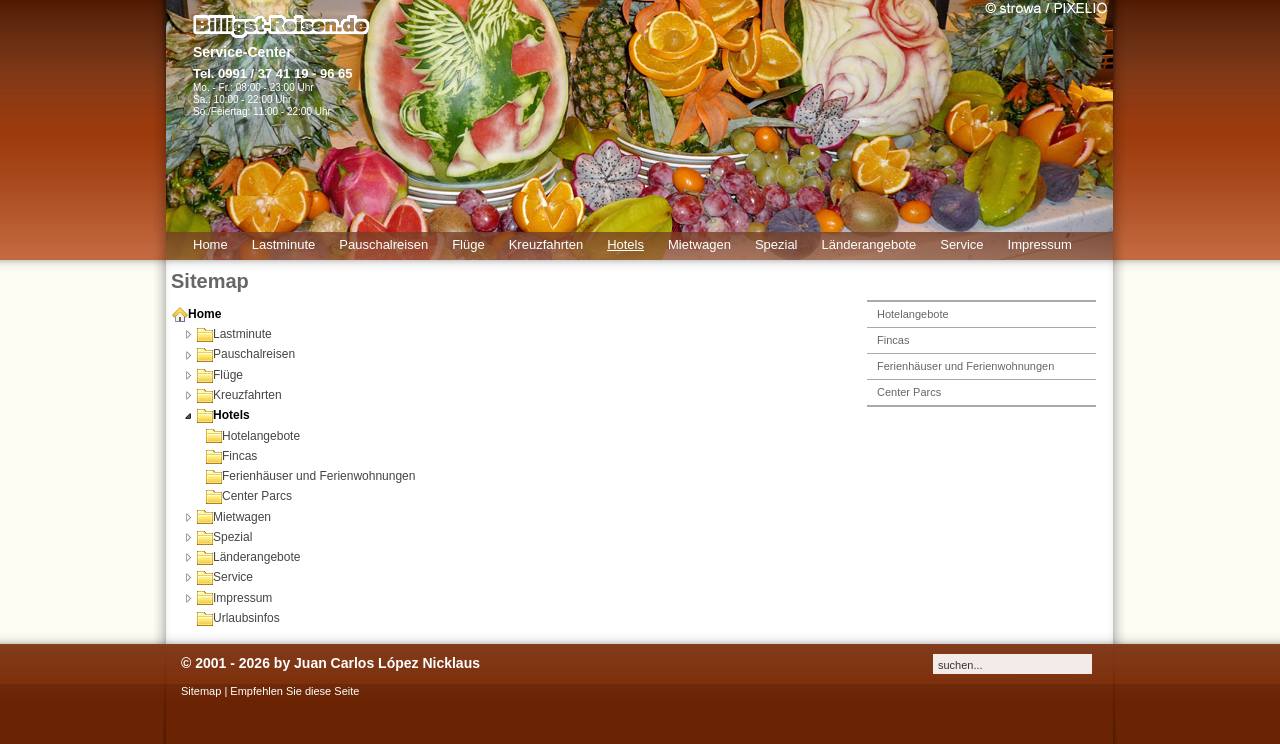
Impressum (234, 598)
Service (225, 577)
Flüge (220, 375)
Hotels (223, 415)
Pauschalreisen (246, 354)
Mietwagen (234, 517)
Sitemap (201, 691)
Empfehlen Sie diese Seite (294, 691)
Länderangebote (248, 557)
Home (196, 314)
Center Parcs (249, 496)
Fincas (231, 456)
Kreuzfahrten (239, 395)
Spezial (224, 537)
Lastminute (234, 334)
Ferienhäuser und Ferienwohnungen (310, 476)
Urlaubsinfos (238, 618)
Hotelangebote (253, 436)
